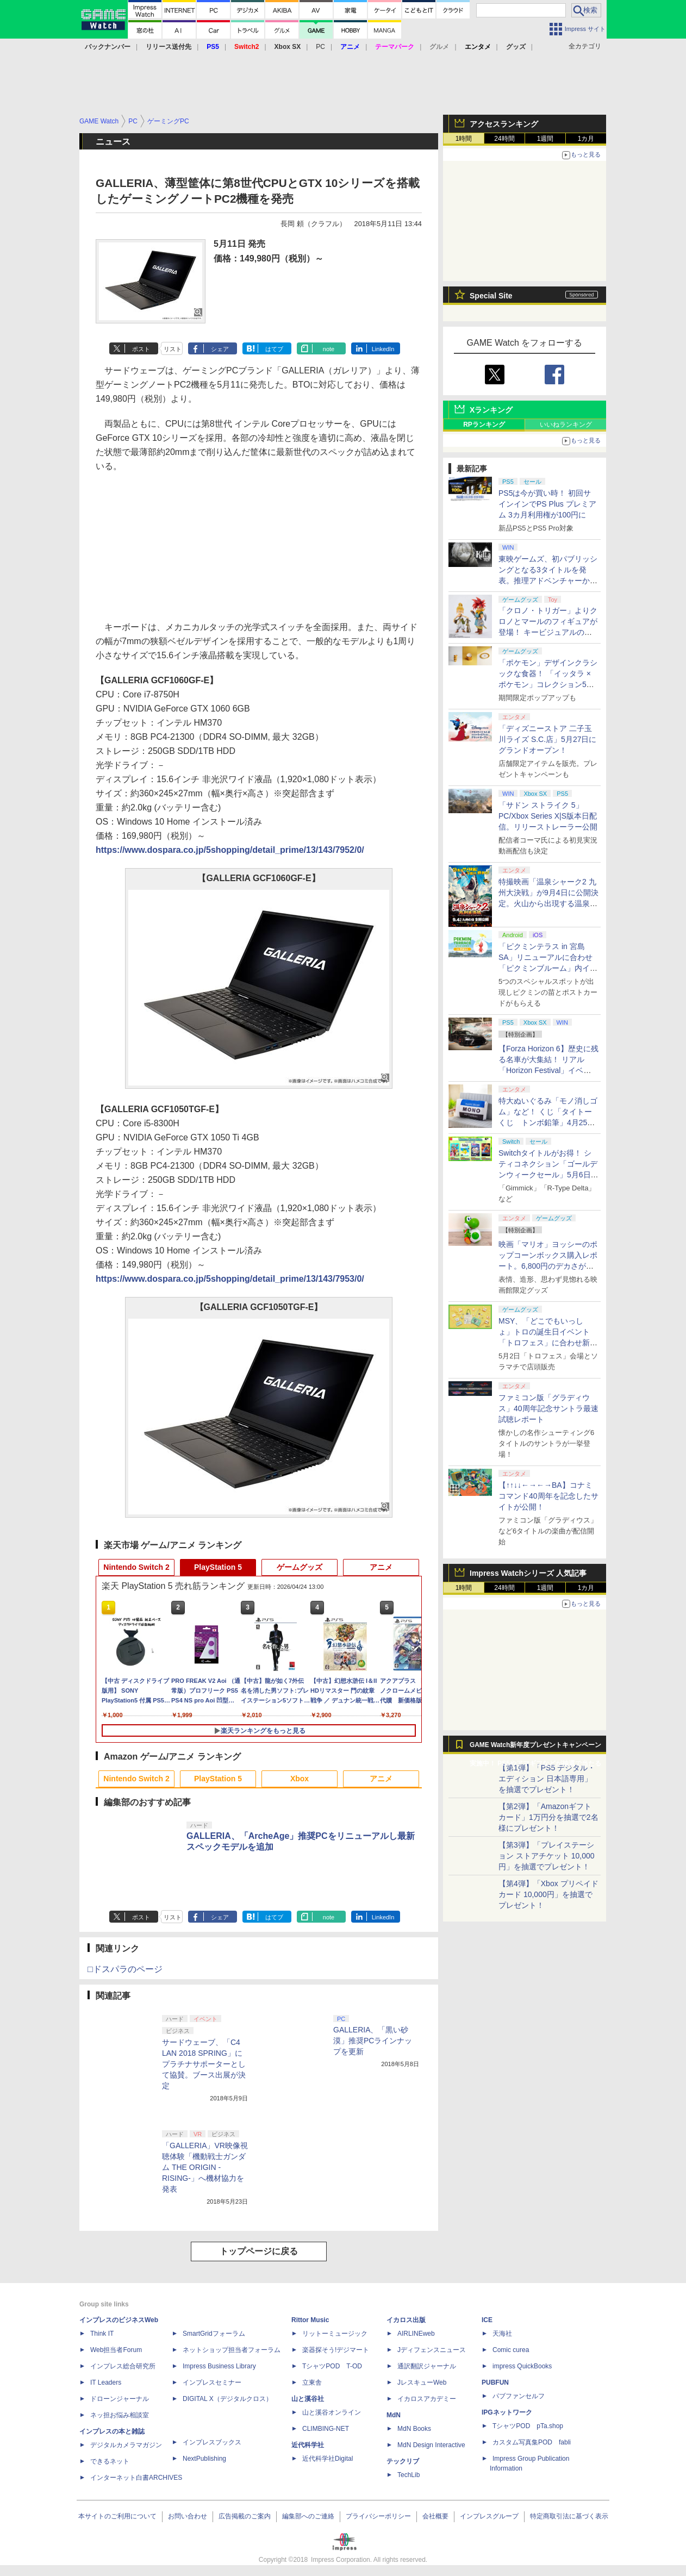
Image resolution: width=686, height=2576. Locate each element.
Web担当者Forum (116, 2350)
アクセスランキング (504, 124)
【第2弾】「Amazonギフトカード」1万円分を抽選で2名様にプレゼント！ (548, 1817)
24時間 (504, 138)
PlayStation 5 (218, 1567)
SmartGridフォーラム (214, 2333)
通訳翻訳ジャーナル (426, 2366)
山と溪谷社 (307, 2399)
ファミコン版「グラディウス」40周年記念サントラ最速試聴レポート (548, 1408)
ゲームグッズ (299, 1567)
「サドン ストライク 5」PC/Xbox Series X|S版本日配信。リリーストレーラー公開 (547, 816)
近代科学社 (307, 2445)
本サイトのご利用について (117, 2516)
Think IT (102, 2333)
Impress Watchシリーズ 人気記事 (528, 1573)
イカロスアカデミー (426, 2399)
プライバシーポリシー (378, 2516)
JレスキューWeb (421, 2382)
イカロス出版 (406, 2320)
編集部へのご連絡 (308, 2516)
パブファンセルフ (518, 2396)
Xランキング (491, 410)
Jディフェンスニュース (431, 2350)
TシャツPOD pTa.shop (527, 2426)
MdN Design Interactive (431, 2445)
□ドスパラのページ (125, 1969)
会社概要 (435, 2516)
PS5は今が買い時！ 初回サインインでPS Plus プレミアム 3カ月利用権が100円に (547, 504)
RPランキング (484, 424)
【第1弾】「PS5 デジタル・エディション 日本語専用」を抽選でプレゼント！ (546, 1778)
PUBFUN (495, 2382)
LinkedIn (383, 349)
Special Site (491, 295)
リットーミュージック (334, 2333)
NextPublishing (204, 2458)
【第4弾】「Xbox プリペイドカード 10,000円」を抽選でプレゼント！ (548, 1894)
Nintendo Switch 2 (136, 1567)
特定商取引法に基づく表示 (569, 2516)
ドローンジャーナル (119, 2399)
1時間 (464, 138)
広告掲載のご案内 (245, 2516)
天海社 (502, 2333)
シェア (220, 349)
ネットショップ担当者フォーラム (231, 2350)
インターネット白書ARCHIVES (136, 2477)
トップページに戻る (259, 2251)
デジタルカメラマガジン (126, 2445)
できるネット (109, 2461)
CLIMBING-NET (325, 2428)
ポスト (141, 349)
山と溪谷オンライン (331, 2412)
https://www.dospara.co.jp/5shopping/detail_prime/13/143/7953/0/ (230, 1278)
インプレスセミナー (212, 2382)
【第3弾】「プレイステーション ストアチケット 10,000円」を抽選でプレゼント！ (546, 1856)
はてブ (274, 349)
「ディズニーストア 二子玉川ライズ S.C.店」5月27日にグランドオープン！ (547, 739)
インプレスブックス (212, 2442)
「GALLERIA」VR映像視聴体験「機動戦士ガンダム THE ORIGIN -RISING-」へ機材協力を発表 (205, 2167)
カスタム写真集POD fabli (531, 2442)
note (328, 349)
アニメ (381, 1567)
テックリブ (402, 2461)
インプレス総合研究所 (122, 2366)
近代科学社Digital (327, 2458)
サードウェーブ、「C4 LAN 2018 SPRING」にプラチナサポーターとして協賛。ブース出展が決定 (204, 2064)
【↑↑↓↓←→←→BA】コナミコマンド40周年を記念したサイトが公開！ (548, 1496)
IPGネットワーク (507, 2412)
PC (320, 47)
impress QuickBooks (522, 2366)
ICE (487, 2320)
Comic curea (510, 2350)
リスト (173, 349)
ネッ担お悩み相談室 (119, 2415)
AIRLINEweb (416, 2333)
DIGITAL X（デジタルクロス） (227, 2399)
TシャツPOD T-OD (332, 2366)
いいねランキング (566, 424)
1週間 (545, 138)
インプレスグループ (489, 2516)
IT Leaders (105, 2382)
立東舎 (312, 2382)
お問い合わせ (187, 2516)
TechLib (408, 2475)
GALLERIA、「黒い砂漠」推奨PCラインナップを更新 (372, 2040)
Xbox (299, 1778)
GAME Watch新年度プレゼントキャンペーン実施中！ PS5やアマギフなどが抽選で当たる (535, 1747)
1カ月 (586, 138)
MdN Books (414, 2428)
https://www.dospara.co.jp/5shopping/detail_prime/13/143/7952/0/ (230, 849)
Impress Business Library (219, 2366)
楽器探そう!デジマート (335, 2350)
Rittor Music (310, 2320)
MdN (393, 2415)
